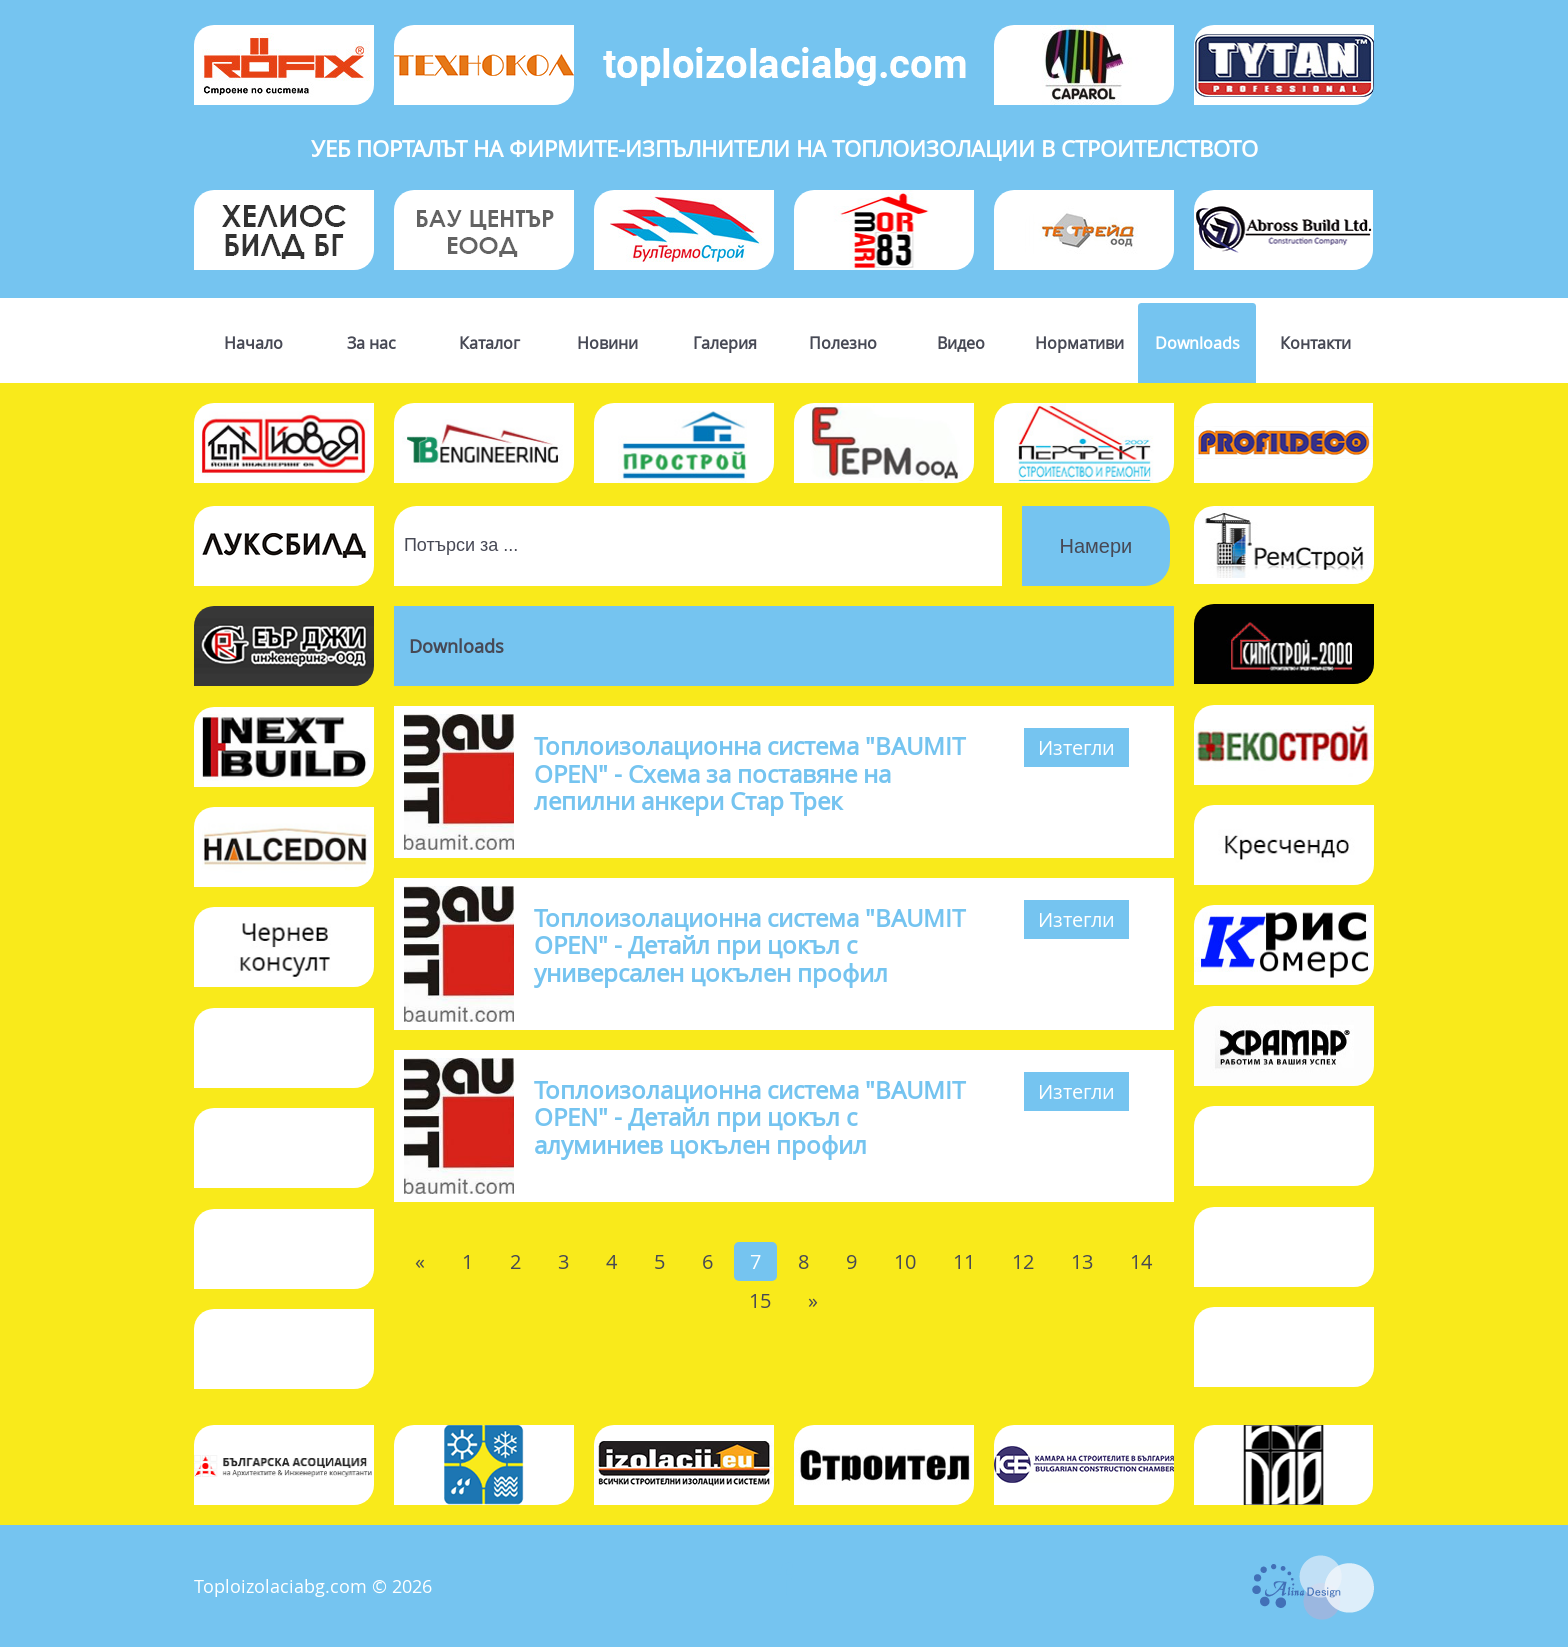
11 (964, 1261)
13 (1082, 1261)
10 (905, 1261)
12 (1023, 1261)
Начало (253, 343)
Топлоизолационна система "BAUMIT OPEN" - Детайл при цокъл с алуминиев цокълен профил (749, 1117)
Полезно (843, 343)
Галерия (725, 343)
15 (760, 1300)
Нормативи (1079, 343)
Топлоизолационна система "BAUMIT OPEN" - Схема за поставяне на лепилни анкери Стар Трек (749, 773)
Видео (961, 343)
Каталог (489, 343)
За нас (371, 343)
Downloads (1197, 343)
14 (1141, 1261)
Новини (607, 343)
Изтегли (1076, 747)
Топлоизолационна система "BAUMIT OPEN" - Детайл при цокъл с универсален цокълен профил (749, 945)
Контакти (1315, 343)
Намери (1096, 546)
